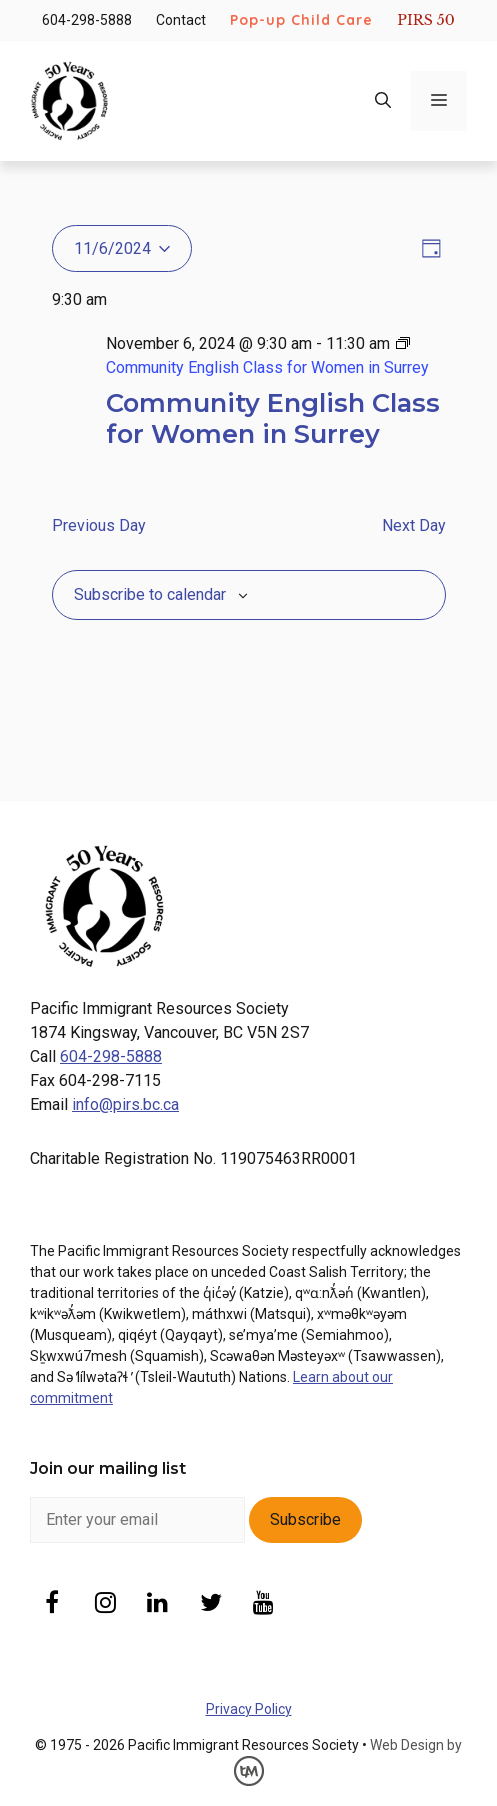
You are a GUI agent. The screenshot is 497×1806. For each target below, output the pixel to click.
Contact (181, 20)
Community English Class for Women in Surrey (273, 418)
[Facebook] (52, 1604)
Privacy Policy (249, 1709)
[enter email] (137, 1520)
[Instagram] (105, 1604)
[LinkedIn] (158, 1604)
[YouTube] (263, 1604)
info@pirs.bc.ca (125, 1104)
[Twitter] (210, 1604)
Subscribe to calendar (150, 594)
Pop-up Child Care (301, 20)
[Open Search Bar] (383, 101)
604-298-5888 (87, 20)
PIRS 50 (425, 20)
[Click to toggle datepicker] (122, 248)
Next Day (414, 525)
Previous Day (99, 525)
